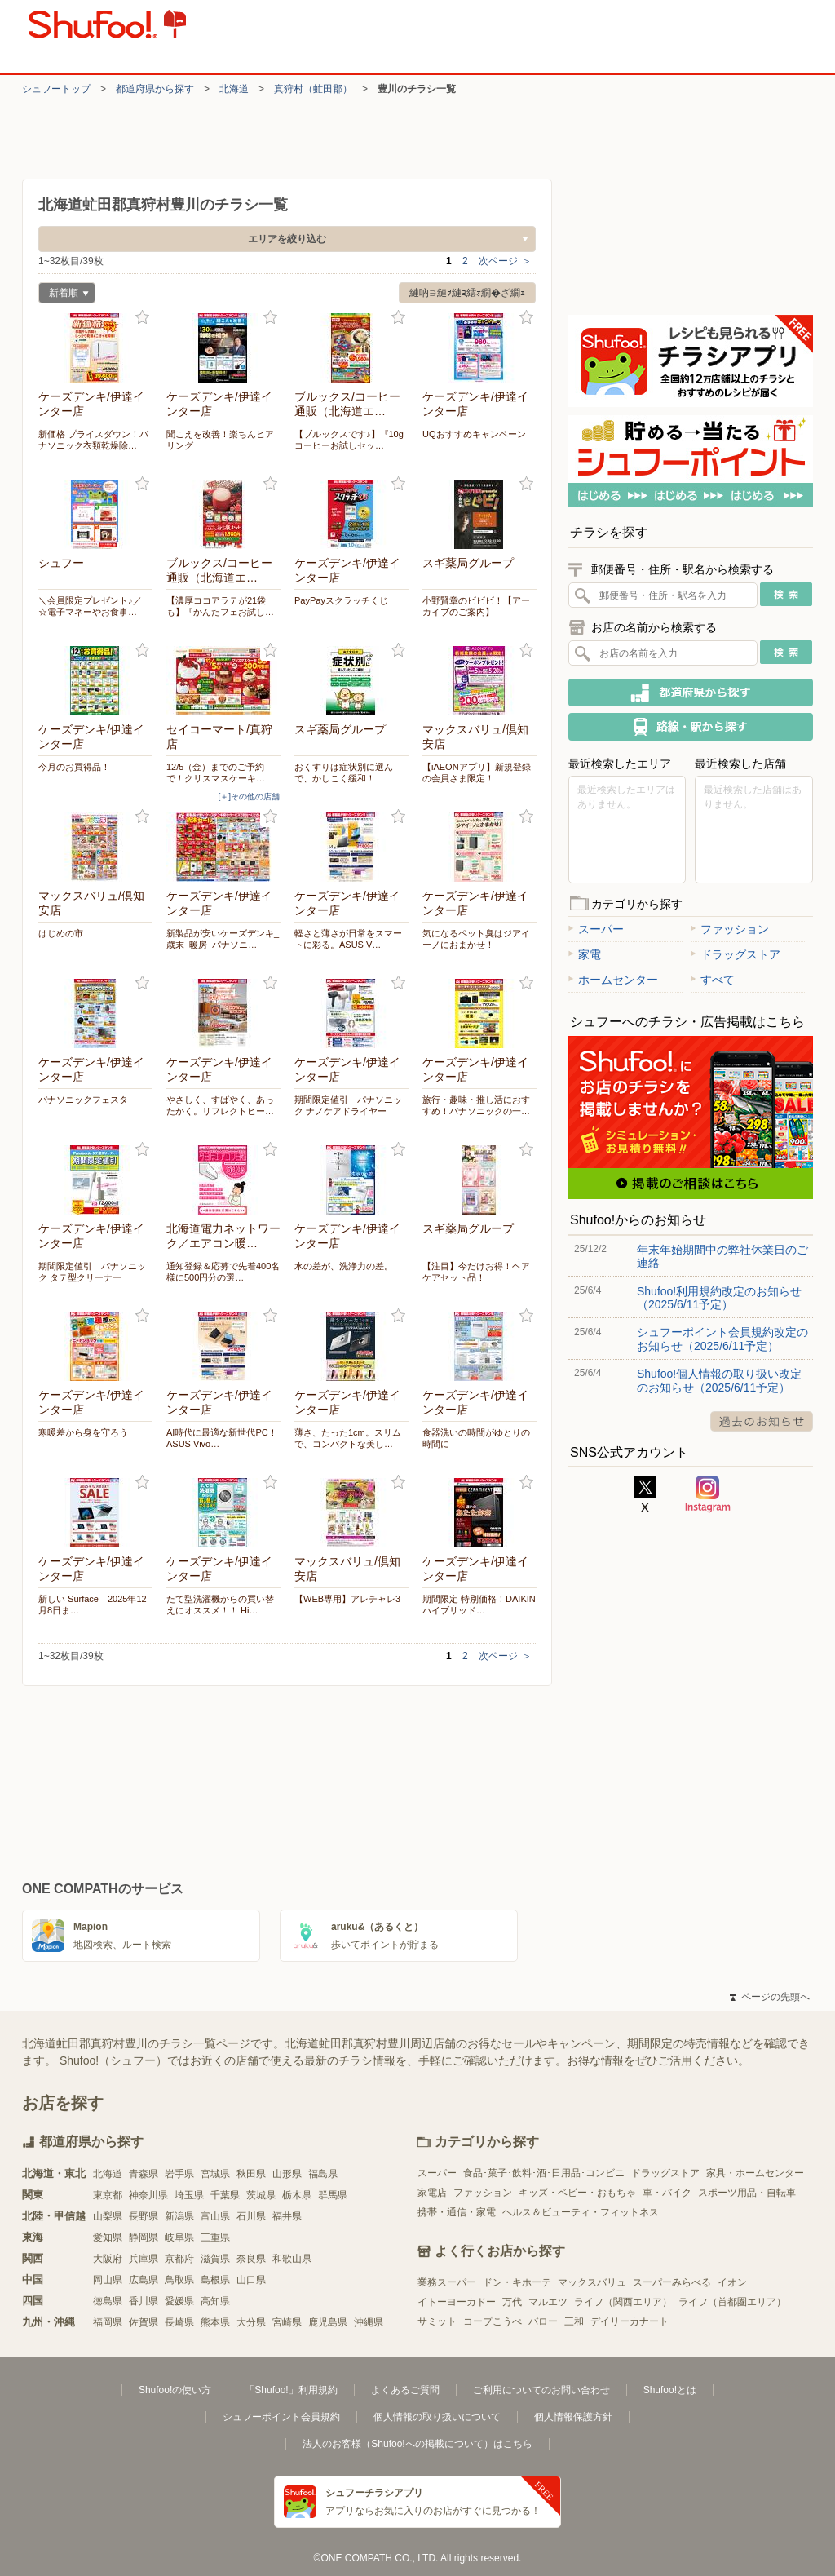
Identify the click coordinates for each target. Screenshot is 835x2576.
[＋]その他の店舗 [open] (249, 796)
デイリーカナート (629, 2321)
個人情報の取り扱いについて (437, 2417)
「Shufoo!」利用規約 (291, 2390)
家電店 (432, 2192)
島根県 (215, 2280)
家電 (584, 954)
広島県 (143, 2280)
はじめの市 (60, 933)
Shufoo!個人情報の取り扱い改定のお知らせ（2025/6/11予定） (719, 1380)
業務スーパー (447, 2282)
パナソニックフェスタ (83, 1099)
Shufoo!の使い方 (175, 2390)
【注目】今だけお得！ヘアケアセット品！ (476, 1271)
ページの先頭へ (770, 1997)
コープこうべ (492, 2321)
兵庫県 (143, 2258)
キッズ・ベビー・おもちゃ (577, 2192)
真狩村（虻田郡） (313, 89)
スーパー (596, 929)
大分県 (251, 2322)
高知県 (215, 2301)
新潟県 (179, 2216)
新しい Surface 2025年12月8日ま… (92, 1604)
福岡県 (107, 2322)
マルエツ (548, 2302)
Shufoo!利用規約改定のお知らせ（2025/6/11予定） (719, 1298)
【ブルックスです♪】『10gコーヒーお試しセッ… (349, 439)
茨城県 (261, 2195)
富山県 (215, 2216)
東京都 (107, 2195)
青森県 (143, 2174)
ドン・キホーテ (517, 2282)
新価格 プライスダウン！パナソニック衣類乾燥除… (93, 439)
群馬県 (332, 2195)
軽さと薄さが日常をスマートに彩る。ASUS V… (348, 938)
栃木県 (296, 2195)
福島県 (323, 2174)
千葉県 (225, 2195)
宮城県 (215, 2174)
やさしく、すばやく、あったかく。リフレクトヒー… (220, 1105)
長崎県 (179, 2322)
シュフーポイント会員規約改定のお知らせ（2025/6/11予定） (722, 1339)
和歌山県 (291, 2258)
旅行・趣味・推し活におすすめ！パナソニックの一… (476, 1105)
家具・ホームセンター (755, 2173)
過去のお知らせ (761, 1421)
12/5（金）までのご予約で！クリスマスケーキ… (215, 772)
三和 (574, 2321)
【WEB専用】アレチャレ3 (347, 1599)
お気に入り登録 (142, 318)
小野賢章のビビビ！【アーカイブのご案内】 (476, 606)
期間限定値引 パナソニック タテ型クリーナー (92, 1271)
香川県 (143, 2301)
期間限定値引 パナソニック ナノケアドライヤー (348, 1105)
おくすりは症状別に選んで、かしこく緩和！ (343, 772)
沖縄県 (368, 2322)
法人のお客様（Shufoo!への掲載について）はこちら (417, 2444)
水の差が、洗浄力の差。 (343, 1266)
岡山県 (107, 2280)
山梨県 (107, 2216)
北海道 (234, 89)
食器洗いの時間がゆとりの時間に (476, 1438)
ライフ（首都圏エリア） (732, 2302)
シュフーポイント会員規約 (281, 2417)
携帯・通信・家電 (457, 2212)
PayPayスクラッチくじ (341, 600)
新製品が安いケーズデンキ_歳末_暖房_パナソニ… (222, 938)
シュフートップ (56, 89)
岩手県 (179, 2174)
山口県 (251, 2280)
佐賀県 (143, 2322)
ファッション (730, 929)
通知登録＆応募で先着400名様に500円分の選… (223, 1271)
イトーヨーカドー (457, 2302)
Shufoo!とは (669, 2390)
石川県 (251, 2216)
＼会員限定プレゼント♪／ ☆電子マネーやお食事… (90, 606)
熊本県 (215, 2322)
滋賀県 (215, 2258)
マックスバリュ (592, 2282)
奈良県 (251, 2258)
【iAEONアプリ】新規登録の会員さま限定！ (476, 772)
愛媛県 (179, 2301)
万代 (512, 2302)
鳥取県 (179, 2280)
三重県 (215, 2237)
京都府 (179, 2258)
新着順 (63, 295)
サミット (437, 2321)
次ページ (505, 261)
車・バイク (667, 2192)
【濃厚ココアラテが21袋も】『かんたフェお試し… (220, 606)
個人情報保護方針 (573, 2417)
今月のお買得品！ (74, 767)
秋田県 (251, 2174)
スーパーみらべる (672, 2282)
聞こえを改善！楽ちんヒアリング (220, 439)
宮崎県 (287, 2322)
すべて (713, 979)
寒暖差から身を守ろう (83, 1432)
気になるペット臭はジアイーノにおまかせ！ (476, 938)
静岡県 (143, 2237)
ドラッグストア (735, 954)
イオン (732, 2282)
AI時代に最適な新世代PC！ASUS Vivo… (221, 1438)
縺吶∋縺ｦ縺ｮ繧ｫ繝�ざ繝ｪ (467, 293)
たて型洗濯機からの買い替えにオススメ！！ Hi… (220, 1604)
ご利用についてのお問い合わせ (541, 2390)
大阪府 (107, 2258)
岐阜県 (179, 2237)
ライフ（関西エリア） (623, 2302)
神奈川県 (148, 2195)
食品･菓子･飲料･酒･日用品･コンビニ (544, 2173)
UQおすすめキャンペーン (474, 434)
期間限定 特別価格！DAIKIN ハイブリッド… (479, 1604)
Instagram (708, 1494)
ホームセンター (613, 979)
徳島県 (107, 2301)
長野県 (143, 2216)
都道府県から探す (155, 89)
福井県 (287, 2216)
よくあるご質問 (405, 2390)
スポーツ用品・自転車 (747, 2192)
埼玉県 (189, 2195)
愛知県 (107, 2237)
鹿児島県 (327, 2322)
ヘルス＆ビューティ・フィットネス (580, 2212)
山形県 (287, 2174)
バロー (543, 2321)
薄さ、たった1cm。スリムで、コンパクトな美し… (347, 1438)
